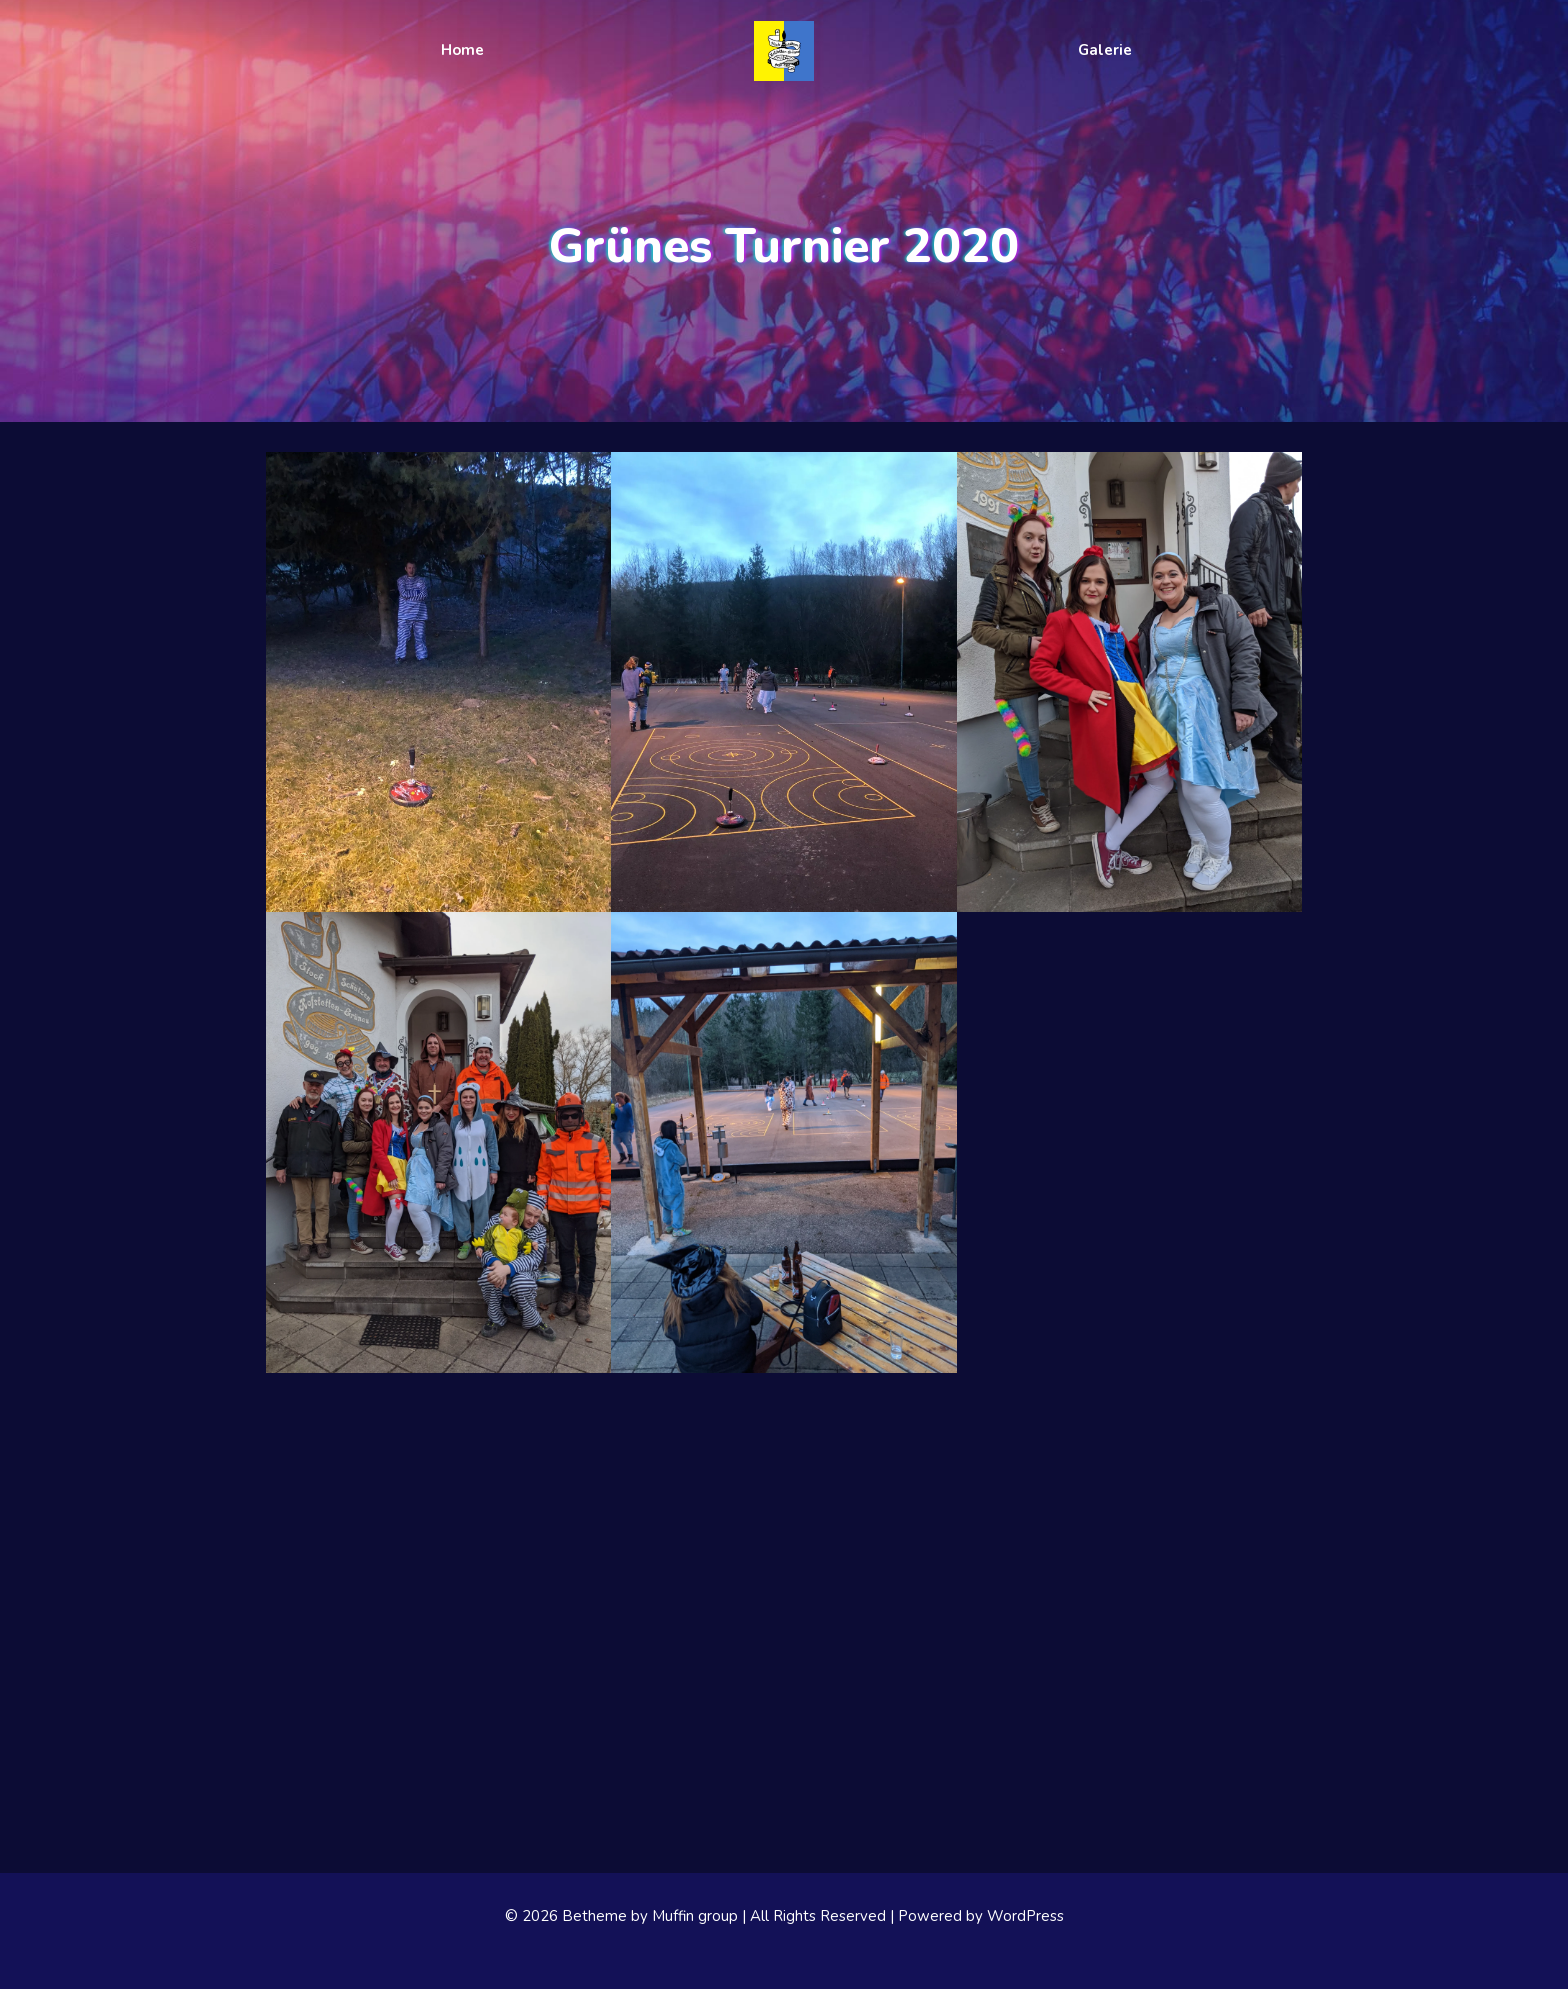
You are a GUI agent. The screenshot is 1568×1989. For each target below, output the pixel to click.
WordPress (1025, 1916)
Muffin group (695, 1916)
